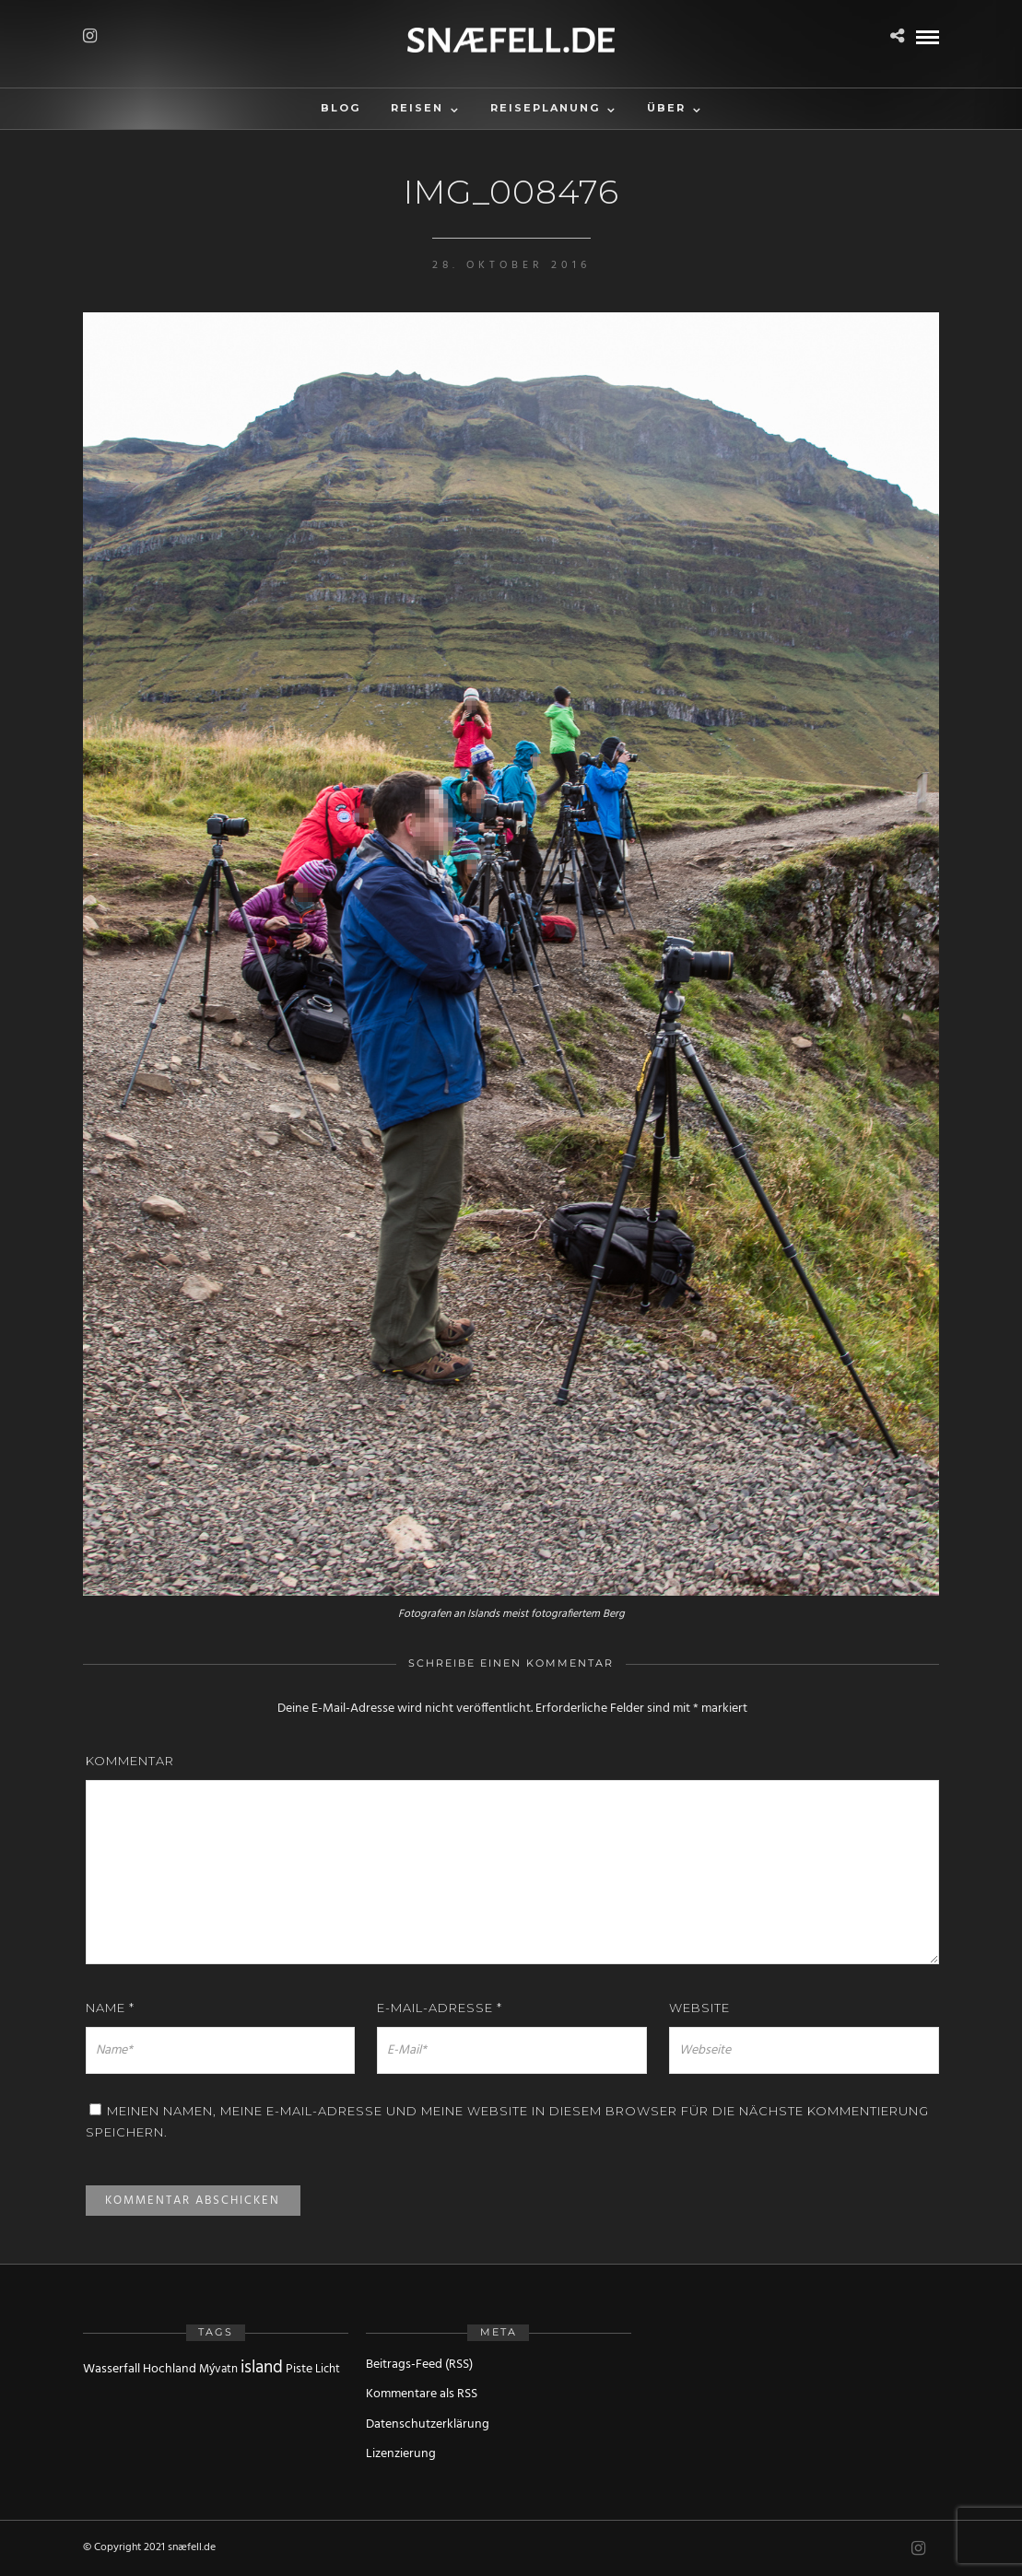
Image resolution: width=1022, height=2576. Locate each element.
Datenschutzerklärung (427, 2424)
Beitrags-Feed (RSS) (419, 2364)
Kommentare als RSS (421, 2394)
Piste (299, 2369)
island (262, 2368)
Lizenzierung (401, 2454)
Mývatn (218, 2369)
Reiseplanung (545, 107)
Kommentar (130, 1760)
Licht (327, 2369)
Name (110, 2007)
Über (666, 107)
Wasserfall (111, 2369)
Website (699, 2007)
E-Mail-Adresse (439, 2007)
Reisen (417, 107)
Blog (340, 107)
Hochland (169, 2369)
